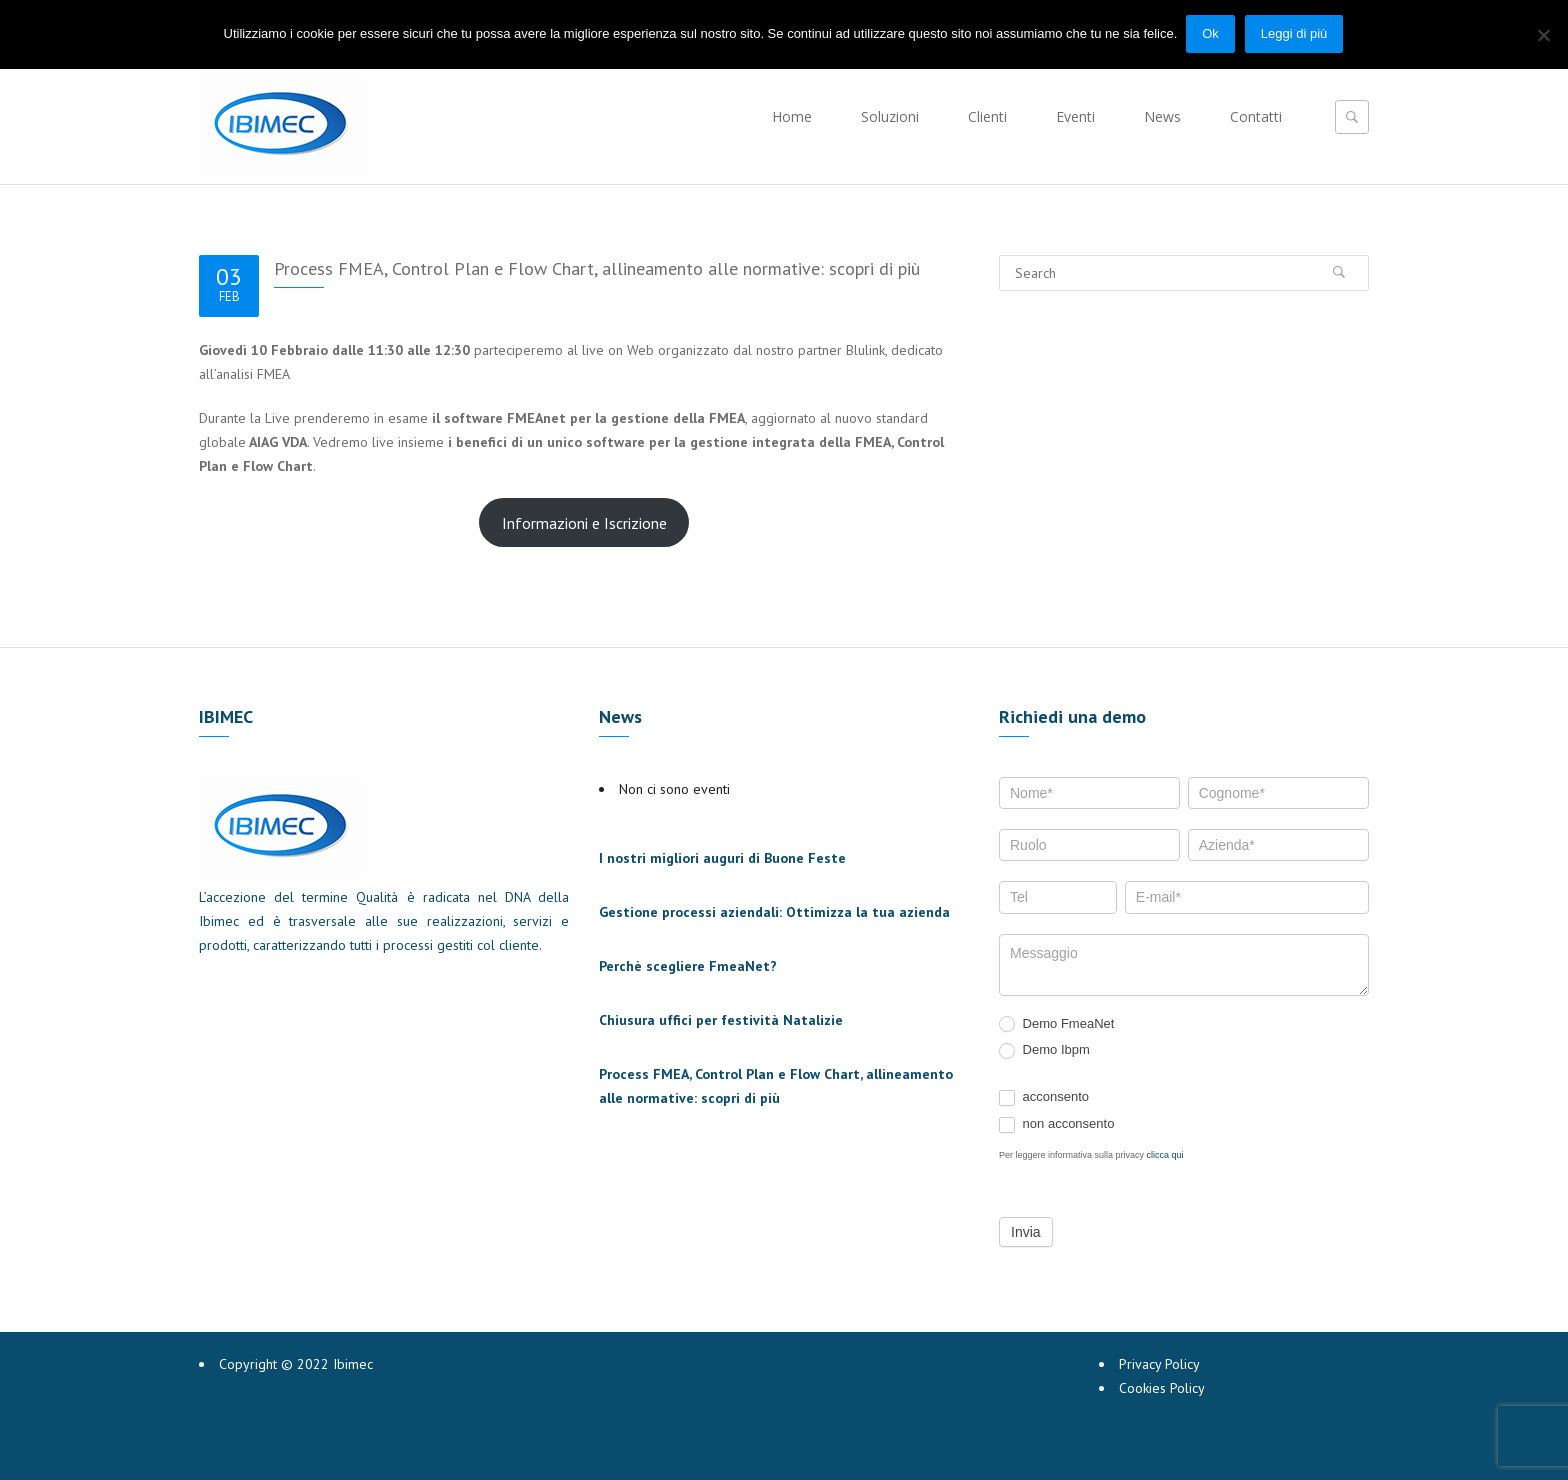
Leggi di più (1295, 33)
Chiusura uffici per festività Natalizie (721, 1020)
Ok (1211, 33)
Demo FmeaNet (1056, 1024)
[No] (1543, 34)
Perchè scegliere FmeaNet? (688, 966)
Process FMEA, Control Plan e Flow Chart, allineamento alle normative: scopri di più (597, 268)
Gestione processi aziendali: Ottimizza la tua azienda (774, 912)
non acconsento (1056, 1124)
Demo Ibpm (1044, 1050)
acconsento (1044, 1097)
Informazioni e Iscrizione (584, 523)
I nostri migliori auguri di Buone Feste (722, 858)
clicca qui (1165, 1155)
